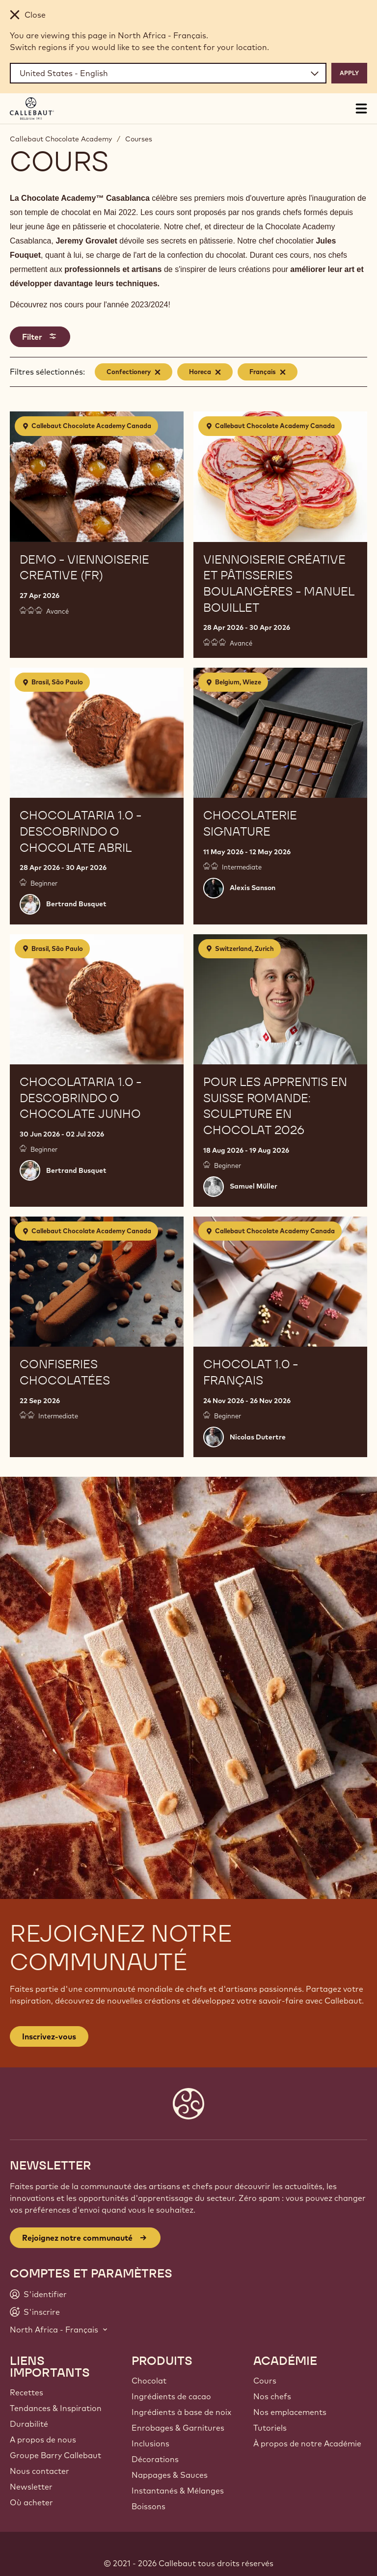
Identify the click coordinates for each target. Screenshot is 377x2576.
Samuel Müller (253, 1186)
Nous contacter (39, 2471)
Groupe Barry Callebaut (55, 2455)
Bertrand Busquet (76, 903)
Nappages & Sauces (170, 2475)
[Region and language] (168, 73)
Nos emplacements (289, 2412)
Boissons (148, 2506)
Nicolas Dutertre (258, 1437)
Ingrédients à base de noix (181, 2412)
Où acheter (31, 2502)
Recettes (26, 2392)
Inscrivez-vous (49, 2036)
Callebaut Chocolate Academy (61, 139)
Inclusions (150, 2443)
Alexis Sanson (252, 887)
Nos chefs (272, 2396)
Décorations (155, 2459)
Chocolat (149, 2381)
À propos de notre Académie (307, 2443)
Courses (138, 139)
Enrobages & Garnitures (178, 2428)
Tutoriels (270, 2428)
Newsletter (31, 2487)
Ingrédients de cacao (171, 2396)
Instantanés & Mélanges (178, 2490)
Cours (264, 2381)
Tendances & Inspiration (56, 2408)
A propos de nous (43, 2439)
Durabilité (29, 2424)
